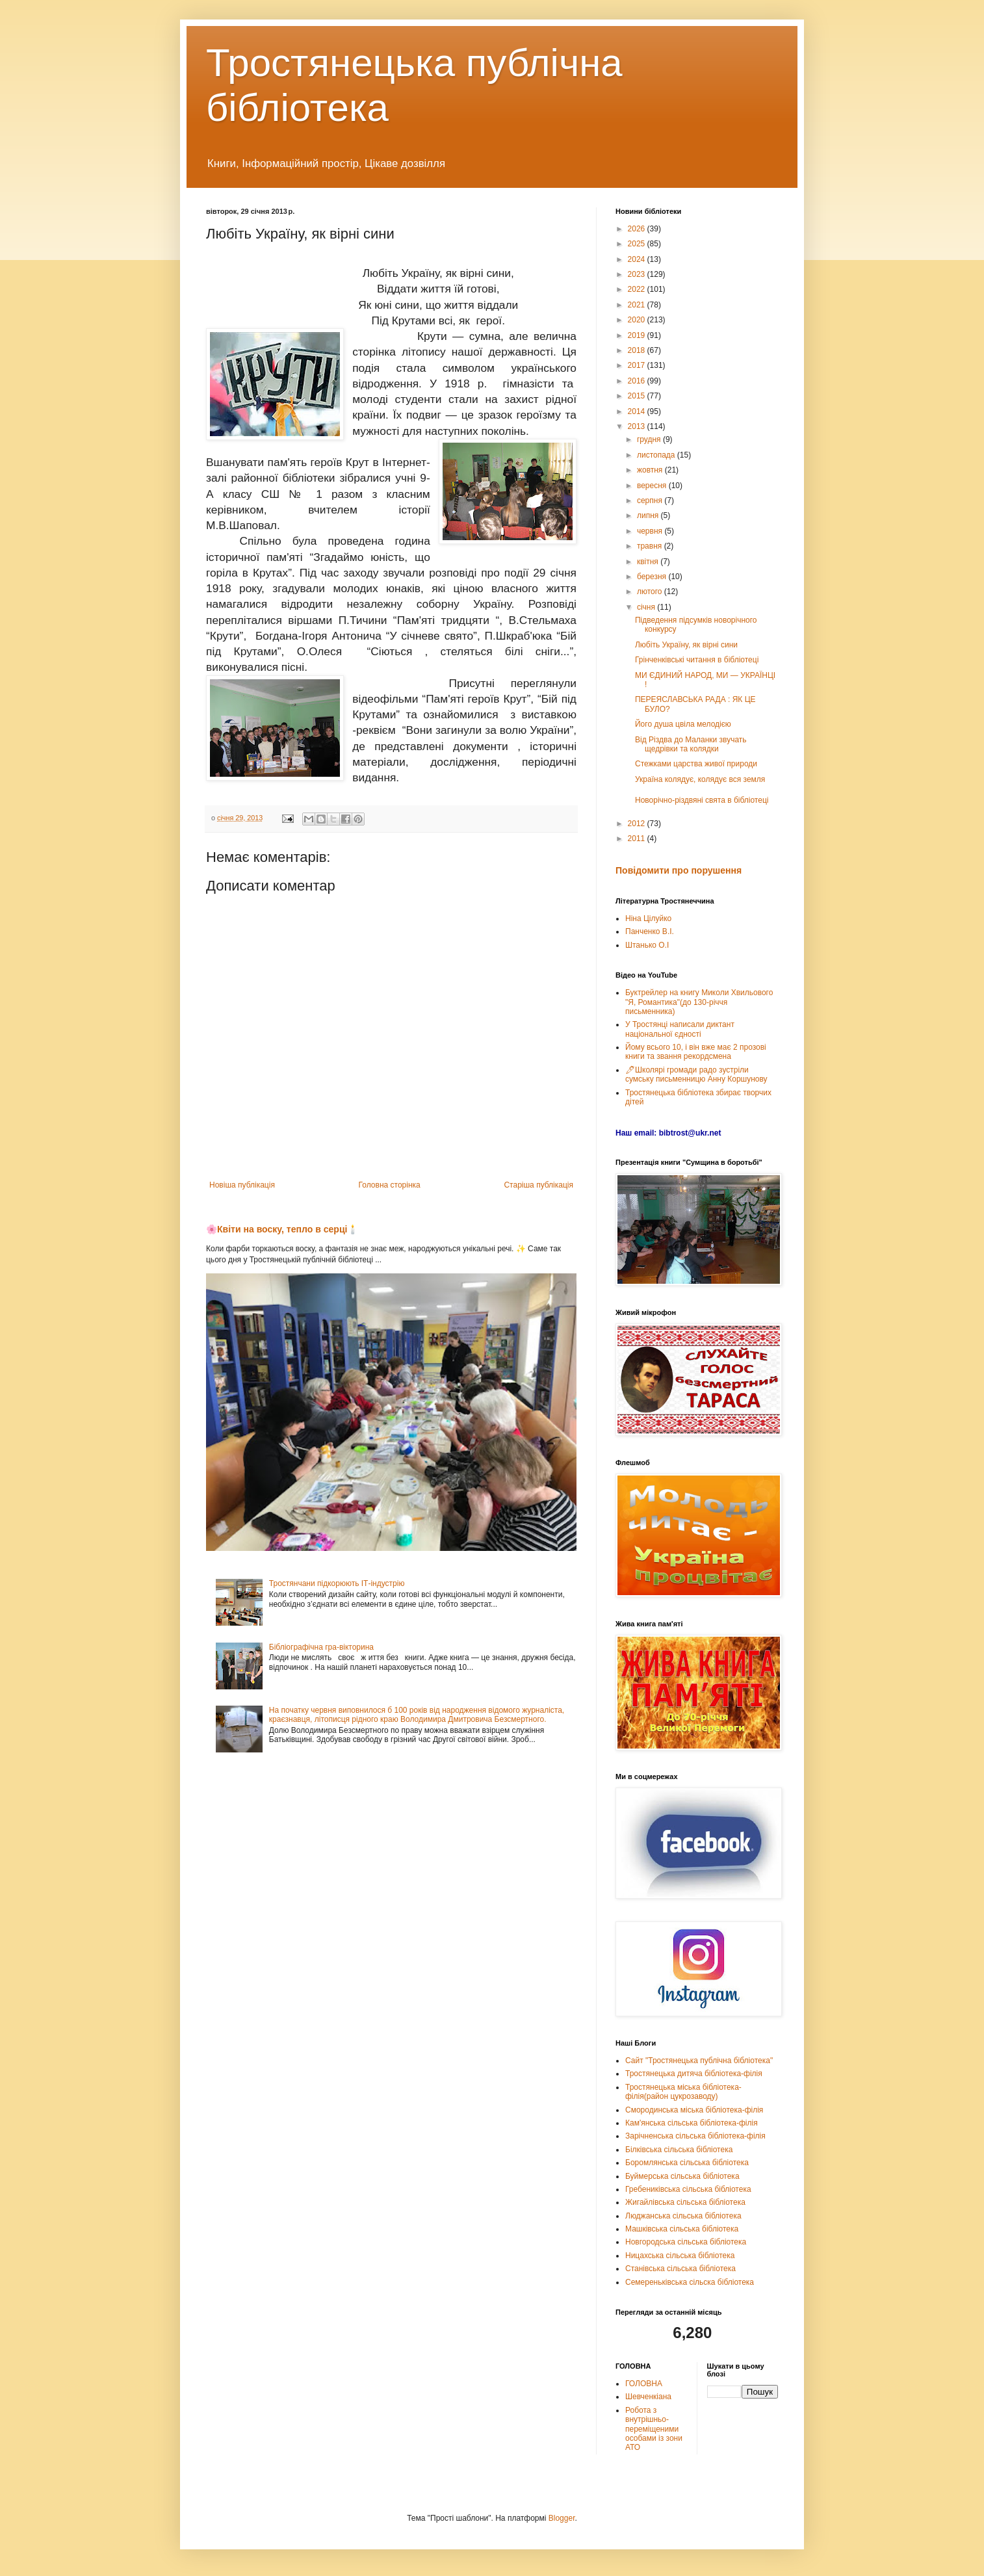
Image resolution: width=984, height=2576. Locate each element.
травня (650, 546)
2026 (637, 228)
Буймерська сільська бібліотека (682, 2176)
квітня (648, 561)
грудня (650, 439)
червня (650, 531)
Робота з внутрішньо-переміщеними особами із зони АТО (653, 2429)
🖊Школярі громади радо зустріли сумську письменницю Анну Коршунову (696, 1074)
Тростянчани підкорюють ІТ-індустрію (337, 1583)
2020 (637, 319)
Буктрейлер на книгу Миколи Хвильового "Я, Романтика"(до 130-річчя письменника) (699, 1002)
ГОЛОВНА (643, 2383)
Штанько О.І (647, 945)
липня (649, 515)
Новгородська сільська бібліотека (685, 2241)
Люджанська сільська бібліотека (683, 2215)
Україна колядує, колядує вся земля (700, 779)
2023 (637, 274)
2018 (637, 350)
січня (647, 607)
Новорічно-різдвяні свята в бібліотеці (701, 800)
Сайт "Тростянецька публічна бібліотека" (699, 2060)
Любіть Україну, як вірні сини (686, 644)
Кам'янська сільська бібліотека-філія (691, 2122)
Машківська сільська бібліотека (681, 2228)
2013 (637, 426)
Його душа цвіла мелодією (683, 724)
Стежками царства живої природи (696, 763)
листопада (657, 455)
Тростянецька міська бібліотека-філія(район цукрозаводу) (683, 2092)
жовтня (651, 470)
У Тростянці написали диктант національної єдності (679, 1029)
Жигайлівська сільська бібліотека (685, 2202)
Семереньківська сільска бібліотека (689, 2282)
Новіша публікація (242, 1185)
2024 (637, 259)
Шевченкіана (648, 2396)
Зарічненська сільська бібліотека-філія (695, 2135)
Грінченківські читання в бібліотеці (696, 659)
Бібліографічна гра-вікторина (321, 1647)
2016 (637, 380)
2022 (637, 289)
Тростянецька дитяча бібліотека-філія (693, 2073)
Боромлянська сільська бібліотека (687, 2162)
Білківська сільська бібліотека (678, 2149)
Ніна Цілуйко (648, 918)
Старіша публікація (538, 1185)
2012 (637, 823)
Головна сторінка (390, 1185)
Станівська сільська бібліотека (680, 2268)
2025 (637, 243)
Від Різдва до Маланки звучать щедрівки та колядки (691, 744)
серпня (650, 500)
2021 (637, 304)
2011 (637, 838)
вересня (653, 485)
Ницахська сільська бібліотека (679, 2255)
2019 (637, 335)
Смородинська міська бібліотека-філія (694, 2109)
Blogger (562, 2518)
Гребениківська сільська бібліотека (688, 2189)
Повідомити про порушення (678, 870)
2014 (637, 411)
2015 (637, 395)
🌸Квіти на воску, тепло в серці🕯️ (282, 1229)
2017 (637, 365)
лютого (650, 591)
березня (652, 576)
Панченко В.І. (649, 931)
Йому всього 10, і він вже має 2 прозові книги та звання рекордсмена (695, 1052)
